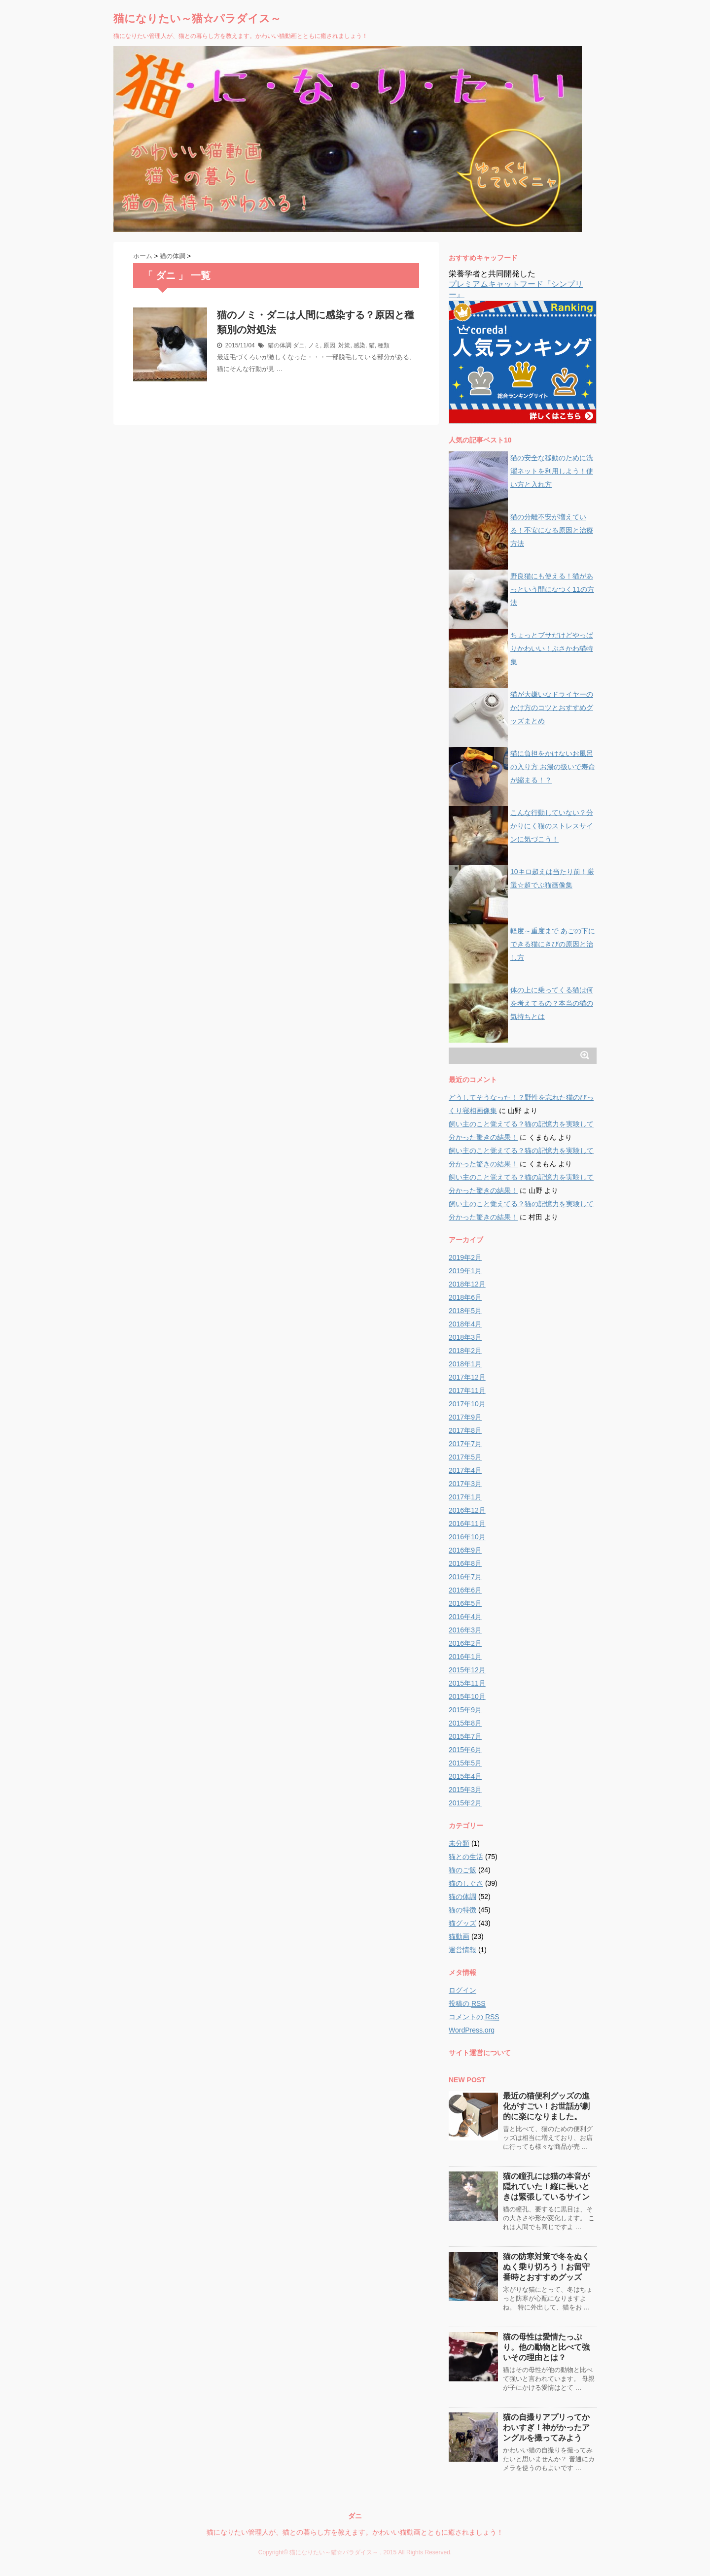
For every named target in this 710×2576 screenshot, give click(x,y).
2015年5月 (465, 1763)
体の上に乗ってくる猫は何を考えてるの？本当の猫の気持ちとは (551, 1003)
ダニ (299, 345)
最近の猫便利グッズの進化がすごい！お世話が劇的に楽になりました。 (546, 2106)
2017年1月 (465, 1497)
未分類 (459, 1843)
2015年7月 (465, 1736)
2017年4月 (465, 1470)
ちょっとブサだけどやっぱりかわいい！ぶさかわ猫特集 (551, 648)
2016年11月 (467, 1523)
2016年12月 (467, 1510)
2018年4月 (465, 1324)
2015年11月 (467, 1683)
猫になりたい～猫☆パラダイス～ (197, 18)
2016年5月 (465, 1603)
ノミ (314, 345)
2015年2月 (465, 1803)
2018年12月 (467, 1284)
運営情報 (462, 1950)
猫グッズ (462, 1923)
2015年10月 (467, 1696)
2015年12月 (467, 1670)
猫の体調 (279, 345)
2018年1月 (465, 1364)
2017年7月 (465, 1444)
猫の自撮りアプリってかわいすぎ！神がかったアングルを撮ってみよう (546, 2427)
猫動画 (459, 1936)
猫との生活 (466, 1857)
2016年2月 (465, 1643)
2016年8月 (465, 1563)
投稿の (467, 2004)
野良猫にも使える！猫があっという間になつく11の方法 (552, 589)
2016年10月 (467, 1537)
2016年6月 (465, 1590)
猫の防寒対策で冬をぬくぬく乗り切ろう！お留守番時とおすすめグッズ (546, 2266)
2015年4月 (465, 1776)
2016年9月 (465, 1550)
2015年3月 (465, 1790)
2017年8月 (465, 1430)
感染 (359, 345)
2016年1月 (465, 1657)
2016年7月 (465, 1577)
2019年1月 (465, 1271)
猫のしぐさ (466, 1883)
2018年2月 (465, 1351)
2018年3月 (465, 1337)
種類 (384, 345)
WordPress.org (472, 2030)
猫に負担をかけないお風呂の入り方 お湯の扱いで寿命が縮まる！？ (552, 766)
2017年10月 (467, 1404)
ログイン (462, 1990)
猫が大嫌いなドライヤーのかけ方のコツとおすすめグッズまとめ (551, 707)
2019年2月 (465, 1257)
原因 (329, 345)
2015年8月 (465, 1723)
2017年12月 (467, 1377)
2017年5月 (465, 1457)
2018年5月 (465, 1311)
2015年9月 (465, 1710)
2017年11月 (467, 1390)
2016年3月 (465, 1630)
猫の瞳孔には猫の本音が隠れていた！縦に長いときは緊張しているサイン (546, 2186)
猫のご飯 (462, 1870)
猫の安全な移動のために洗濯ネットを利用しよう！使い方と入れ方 (551, 471)
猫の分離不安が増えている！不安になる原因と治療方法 (551, 530)
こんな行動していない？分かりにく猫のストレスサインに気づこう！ (551, 826)
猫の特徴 (462, 1910)
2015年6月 (465, 1750)
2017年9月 (465, 1417)
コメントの (474, 2017)
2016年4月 (465, 1617)
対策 (344, 345)
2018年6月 (465, 1297)
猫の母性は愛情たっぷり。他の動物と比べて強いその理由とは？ (546, 2347)
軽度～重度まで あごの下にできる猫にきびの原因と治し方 (552, 944)
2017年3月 (465, 1484)
